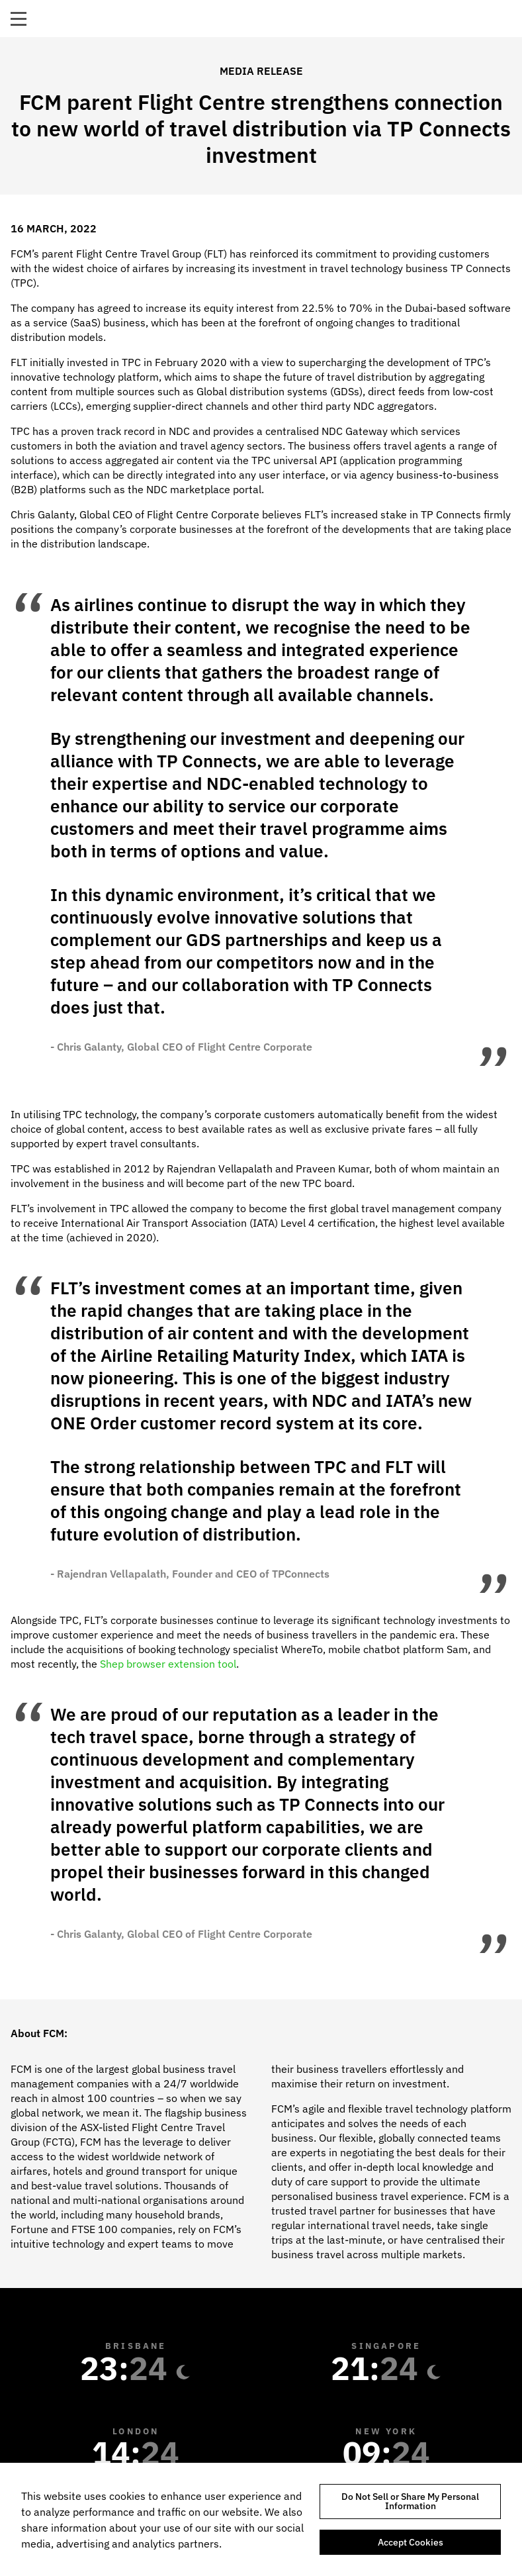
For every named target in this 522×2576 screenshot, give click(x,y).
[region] (261, 2519)
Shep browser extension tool (168, 1663)
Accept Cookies (410, 2542)
